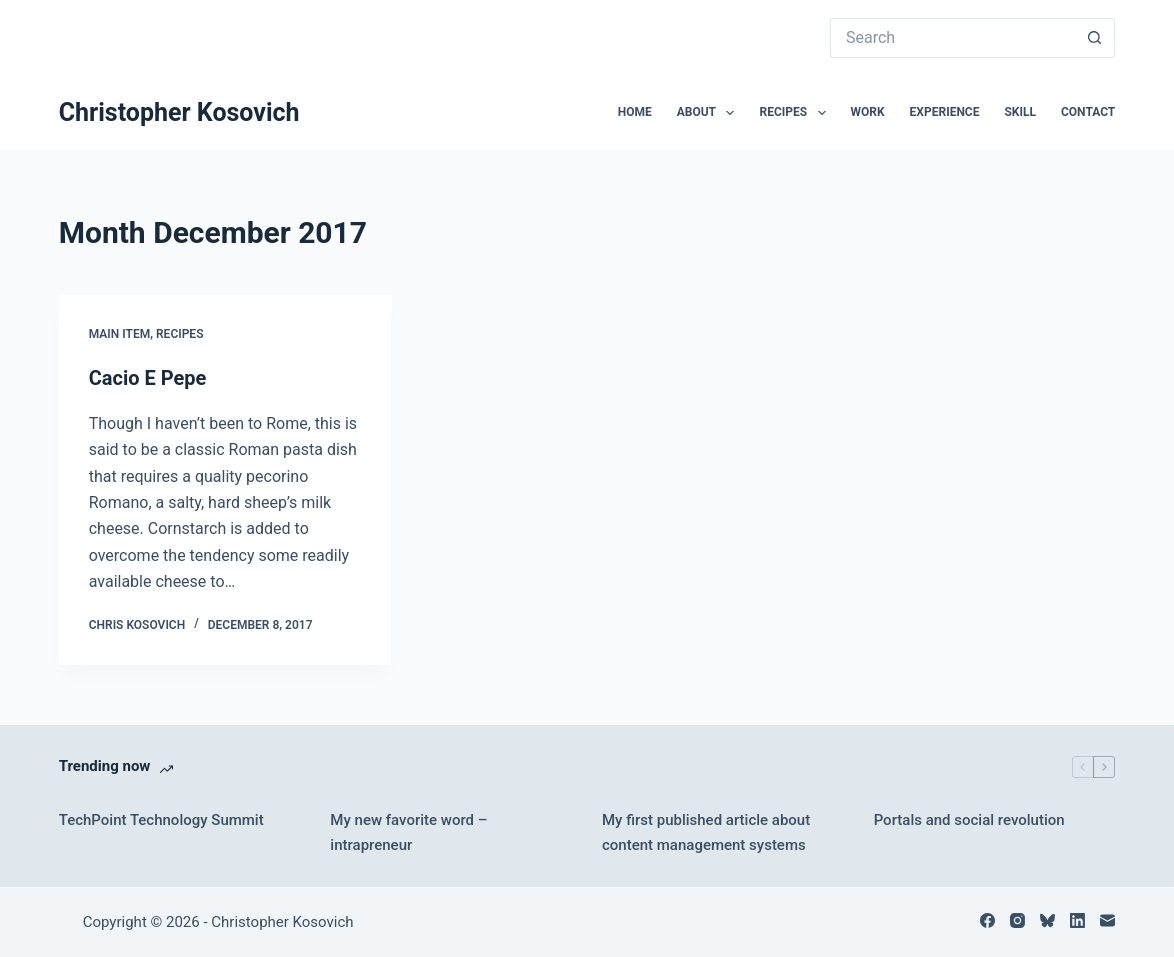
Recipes (796, 113)
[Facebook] (987, 920)
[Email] (1107, 920)
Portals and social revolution (969, 820)
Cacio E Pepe (148, 378)
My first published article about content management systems (706, 832)
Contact (1088, 112)
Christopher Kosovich (179, 112)
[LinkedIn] (1077, 920)
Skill (1020, 112)
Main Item (119, 334)
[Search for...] (952, 38)
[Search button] (1095, 38)
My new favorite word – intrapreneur (408, 832)
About (710, 113)
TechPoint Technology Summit (161, 820)
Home (635, 112)
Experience (945, 112)
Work (868, 112)
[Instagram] (1017, 920)
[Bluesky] (1047, 920)
